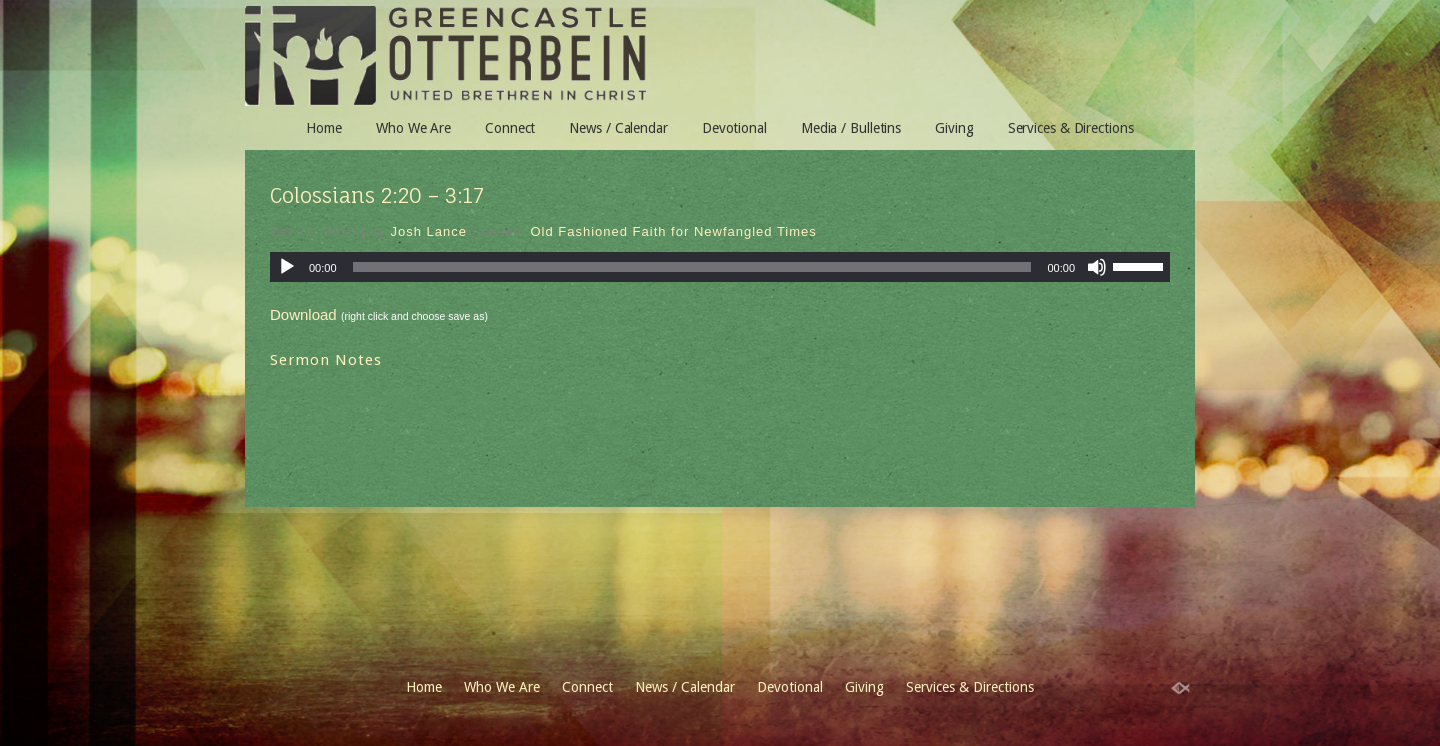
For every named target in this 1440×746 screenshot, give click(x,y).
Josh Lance (428, 231)
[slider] (692, 267)
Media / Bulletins (851, 128)
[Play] (287, 267)
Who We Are (413, 128)
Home (324, 128)
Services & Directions (1071, 128)
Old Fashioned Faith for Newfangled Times (673, 231)
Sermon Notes (326, 360)
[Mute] (1097, 267)
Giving (954, 128)
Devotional (734, 128)
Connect (510, 128)
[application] (720, 267)
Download (303, 314)
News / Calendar (618, 128)
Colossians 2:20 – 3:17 (377, 195)
